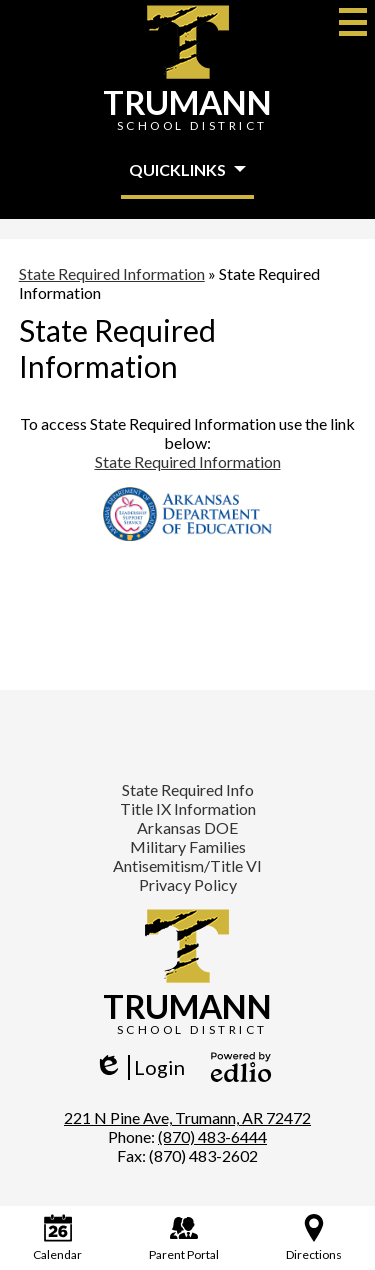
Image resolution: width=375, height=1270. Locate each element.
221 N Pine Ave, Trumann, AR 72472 (187, 1117)
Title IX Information (188, 808)
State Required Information (188, 461)
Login (139, 1067)
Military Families (188, 846)
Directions (314, 1238)
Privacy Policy (188, 884)
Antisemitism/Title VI (187, 865)
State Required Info (188, 789)
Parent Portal (184, 1238)
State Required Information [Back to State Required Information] (112, 273)
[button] (187, 171)
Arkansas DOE (187, 827)
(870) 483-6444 (212, 1136)
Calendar (57, 1238)
